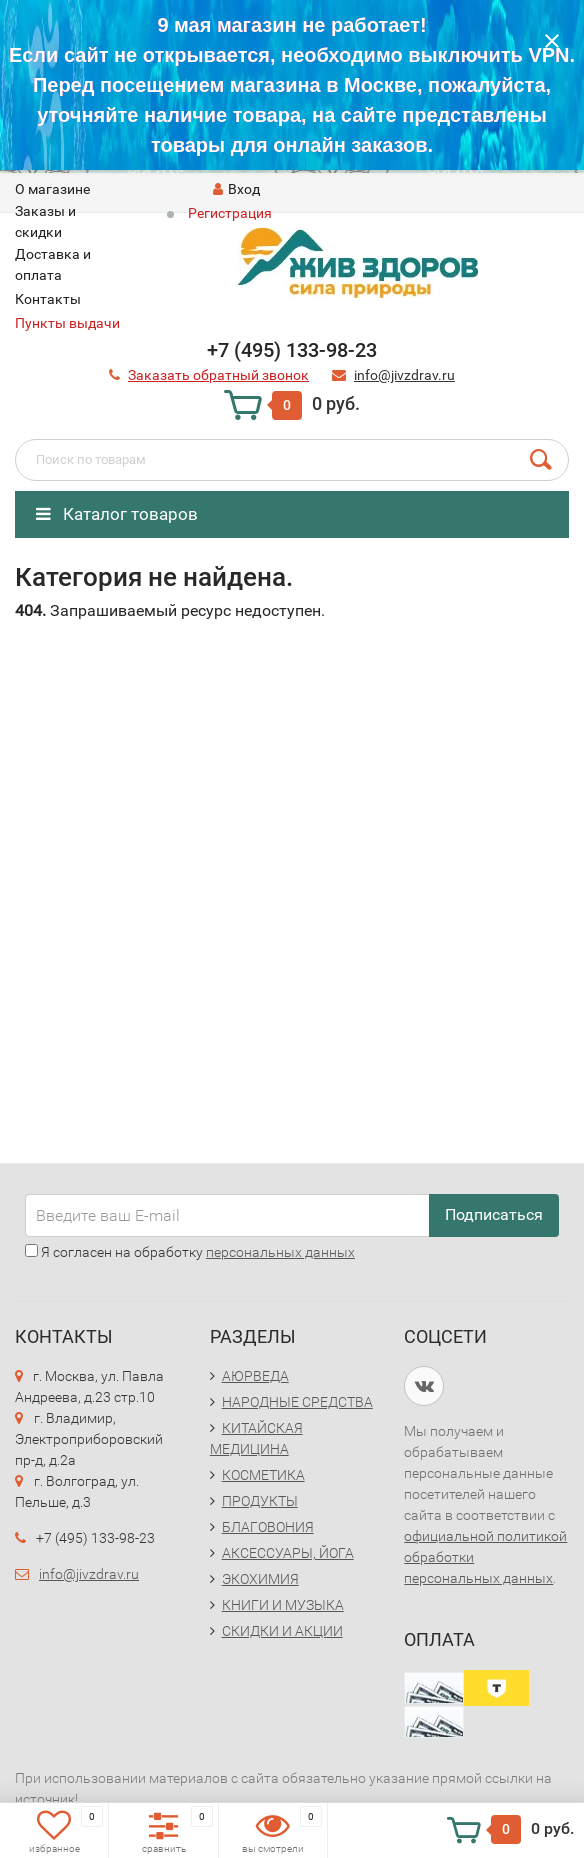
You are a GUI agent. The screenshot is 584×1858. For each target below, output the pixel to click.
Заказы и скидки (45, 221)
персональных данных (280, 1252)
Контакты (48, 299)
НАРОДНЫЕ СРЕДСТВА (297, 1402)
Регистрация (230, 213)
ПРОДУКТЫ (260, 1501)
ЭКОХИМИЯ (260, 1579)
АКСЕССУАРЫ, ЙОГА (288, 1553)
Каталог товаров (117, 514)
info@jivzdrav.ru (89, 1574)
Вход (236, 189)
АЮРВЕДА (255, 1376)
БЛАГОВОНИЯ (268, 1527)
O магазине (52, 189)
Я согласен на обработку (190, 1252)
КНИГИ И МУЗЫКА (283, 1605)
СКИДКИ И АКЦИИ (282, 1631)
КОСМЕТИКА (263, 1475)
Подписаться (494, 1214)
